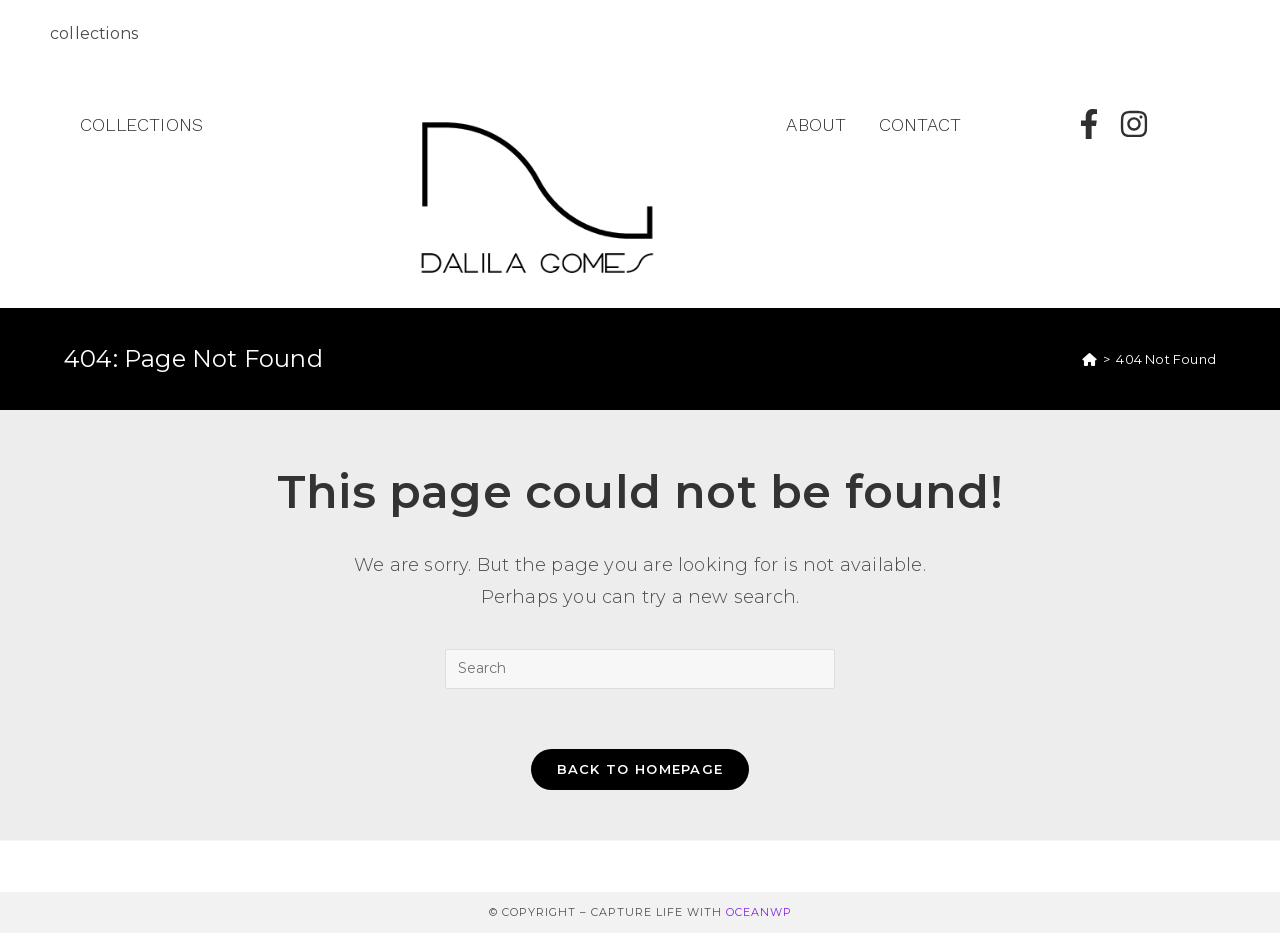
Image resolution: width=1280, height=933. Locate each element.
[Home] (1089, 359)
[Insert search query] (640, 669)
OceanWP (759, 912)
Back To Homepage (640, 769)
